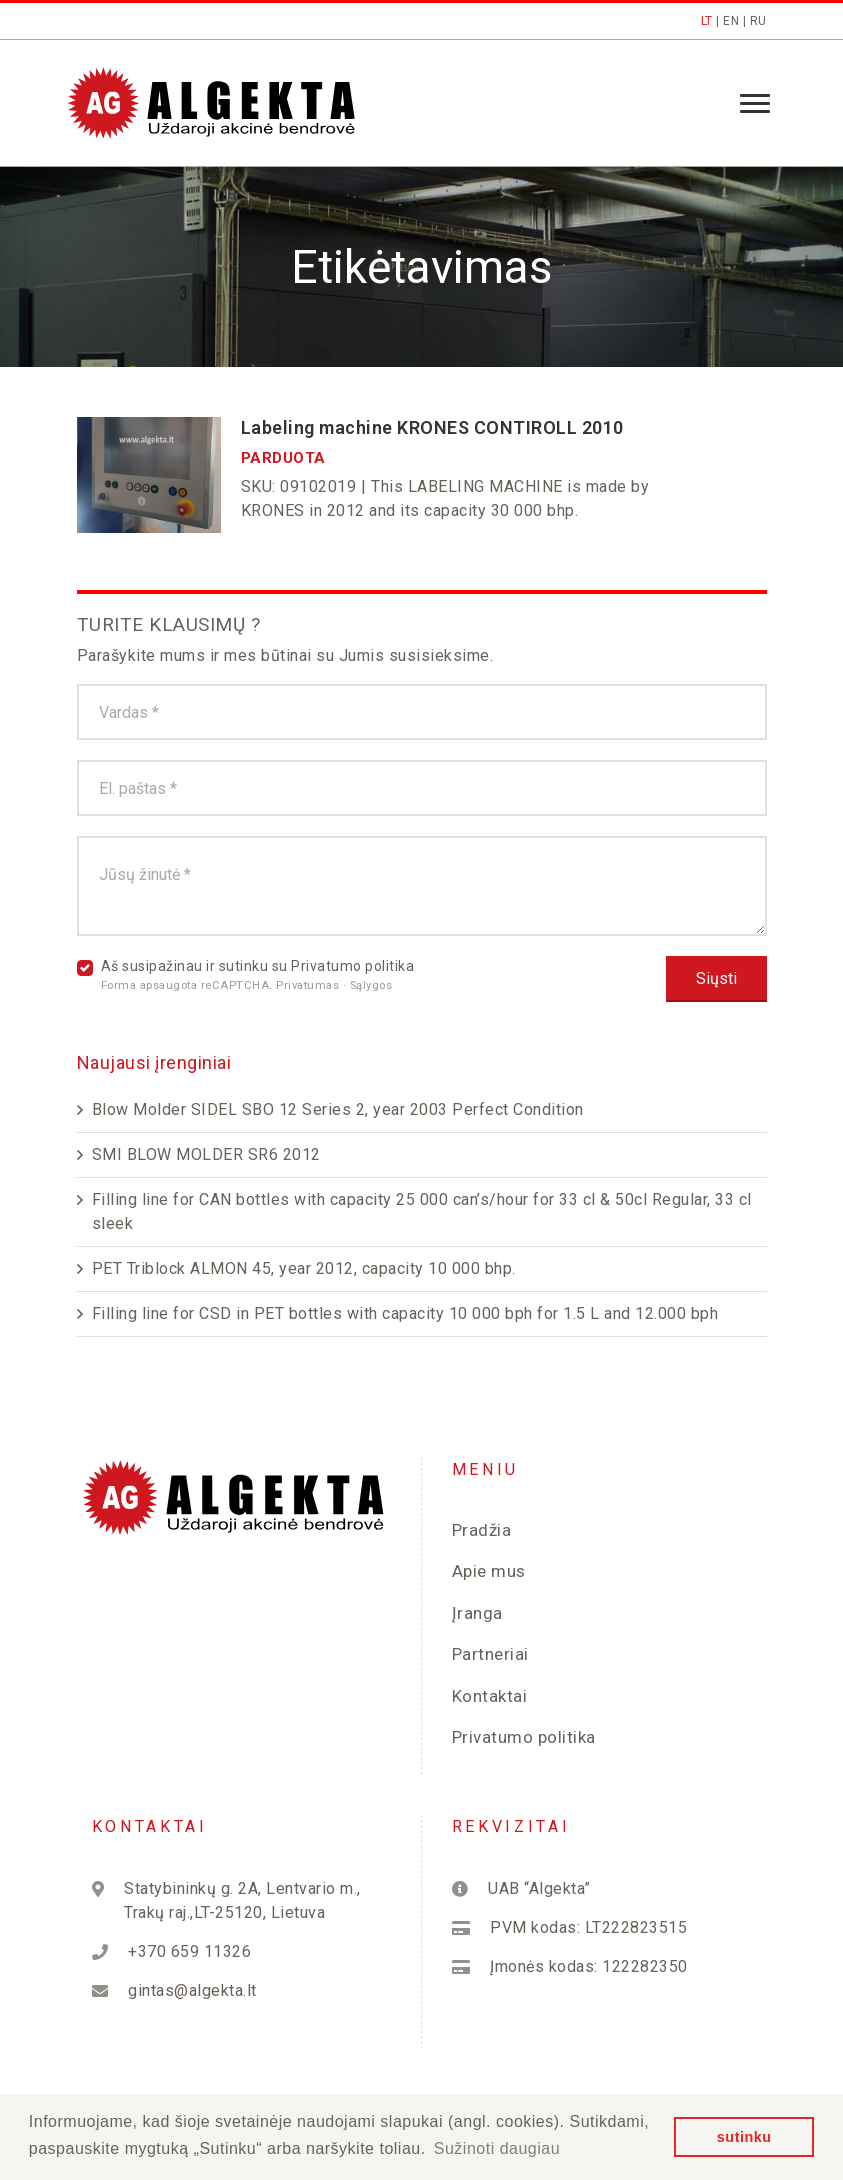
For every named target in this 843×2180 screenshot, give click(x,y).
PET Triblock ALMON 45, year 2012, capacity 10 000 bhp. (304, 1268)
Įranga (477, 1613)
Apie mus (489, 1571)
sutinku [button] (744, 2137)
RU (758, 21)
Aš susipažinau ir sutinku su (258, 975)
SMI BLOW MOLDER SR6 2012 (206, 1154)
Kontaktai (490, 1696)
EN (731, 21)
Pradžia (482, 1530)
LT (707, 21)
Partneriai (490, 1654)
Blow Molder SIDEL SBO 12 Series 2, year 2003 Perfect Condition (338, 1109)
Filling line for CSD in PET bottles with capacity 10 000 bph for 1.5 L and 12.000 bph (405, 1313)
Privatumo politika (352, 966)
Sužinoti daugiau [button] (497, 2148)
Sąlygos (371, 985)
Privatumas (309, 985)
